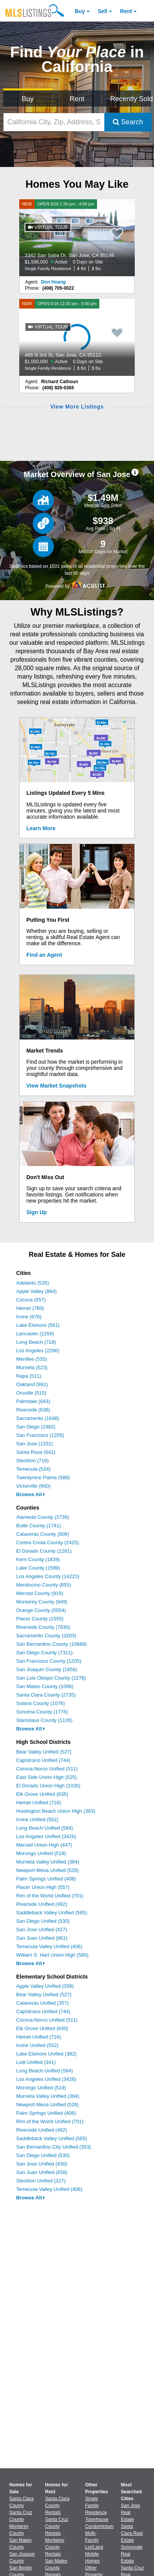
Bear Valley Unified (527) (44, 1752)
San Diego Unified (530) (43, 1921)
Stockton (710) (32, 1460)
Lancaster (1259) (35, 1333)
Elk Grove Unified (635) (42, 1794)
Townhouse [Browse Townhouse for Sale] (97, 2519)
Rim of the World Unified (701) (50, 1896)
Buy (80, 11)
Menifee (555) (31, 1359)
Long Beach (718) (36, 1342)
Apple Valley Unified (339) (45, 1986)
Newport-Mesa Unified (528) (47, 1870)
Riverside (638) (33, 1410)
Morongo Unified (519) (41, 1853)
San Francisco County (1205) (48, 1661)
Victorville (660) (33, 1486)
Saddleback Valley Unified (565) (51, 1912)
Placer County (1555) (40, 1619)
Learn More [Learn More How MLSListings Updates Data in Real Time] (41, 828)
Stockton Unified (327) (41, 2181)
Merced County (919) (39, 1593)
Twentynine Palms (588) (43, 1477)
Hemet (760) (30, 1308)
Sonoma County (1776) (42, 1712)
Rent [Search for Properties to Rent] (77, 99)
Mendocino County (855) (43, 1585)
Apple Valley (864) (36, 1291)
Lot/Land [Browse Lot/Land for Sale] (94, 2547)
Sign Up (37, 1212)
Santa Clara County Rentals (57, 2505)
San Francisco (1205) (40, 1435)
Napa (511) (28, 1376)
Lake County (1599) (38, 1568)
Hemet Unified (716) (38, 1802)
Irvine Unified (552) (37, 1819)
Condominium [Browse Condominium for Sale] (99, 2526)
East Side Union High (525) (46, 1777)
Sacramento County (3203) (46, 1635)
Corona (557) (31, 1300)
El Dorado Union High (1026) (48, 1786)
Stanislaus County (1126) (44, 1720)
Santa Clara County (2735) (46, 1695)
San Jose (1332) (34, 1443)
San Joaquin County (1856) (46, 1669)
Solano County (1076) (40, 1703)
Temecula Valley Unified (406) (49, 1946)
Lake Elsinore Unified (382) (46, 2054)
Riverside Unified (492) (41, 1904)
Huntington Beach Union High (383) (55, 1811)
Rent (126, 11)
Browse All (30, 1494)
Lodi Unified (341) (36, 2062)
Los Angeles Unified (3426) (46, 1836)
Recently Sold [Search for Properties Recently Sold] (130, 99)
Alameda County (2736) (42, 1517)
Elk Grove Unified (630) (42, 2028)
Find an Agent (44, 955)
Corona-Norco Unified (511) (47, 1769)
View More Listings (77, 407)
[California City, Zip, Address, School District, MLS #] (54, 122)
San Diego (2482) (35, 1427)
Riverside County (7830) (43, 1627)
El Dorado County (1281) (44, 1551)
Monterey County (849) (41, 1602)
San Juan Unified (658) (41, 2172)
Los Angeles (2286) (37, 1350)
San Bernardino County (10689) (51, 1644)
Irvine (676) (29, 1317)
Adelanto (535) (32, 1283)
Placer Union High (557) (43, 1887)
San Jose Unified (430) (41, 2164)
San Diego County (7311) (44, 1652)
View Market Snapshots (57, 1086)
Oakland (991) (32, 1384)
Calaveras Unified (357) (42, 2003)
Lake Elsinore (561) (38, 1325)
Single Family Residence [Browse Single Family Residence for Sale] (96, 2505)
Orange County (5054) (41, 1610)
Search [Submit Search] (128, 122)
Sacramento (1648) (37, 1418)
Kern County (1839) (38, 1559)
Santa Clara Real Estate (132, 2533)
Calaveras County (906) (42, 1534)
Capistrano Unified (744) (43, 1760)
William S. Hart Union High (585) (52, 1955)
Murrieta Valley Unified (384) (47, 1862)
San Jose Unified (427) (41, 1929)
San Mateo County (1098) (45, 1686)
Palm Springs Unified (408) (46, 1879)
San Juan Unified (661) (41, 1938)
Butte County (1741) (38, 1525)
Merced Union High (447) (44, 1845)
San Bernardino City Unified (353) (53, 2147)
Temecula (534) (33, 1469)
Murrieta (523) (32, 1367)
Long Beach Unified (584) (44, 1828)
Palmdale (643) (33, 1401)
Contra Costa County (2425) (47, 1542)
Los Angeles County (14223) (47, 1576)
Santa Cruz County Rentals (56, 2526)
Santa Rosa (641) (35, 1452)
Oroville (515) (31, 1393)
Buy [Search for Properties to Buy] (27, 99)
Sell (102, 11)
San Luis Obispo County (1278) (51, 1678)
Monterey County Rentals (54, 2547)
